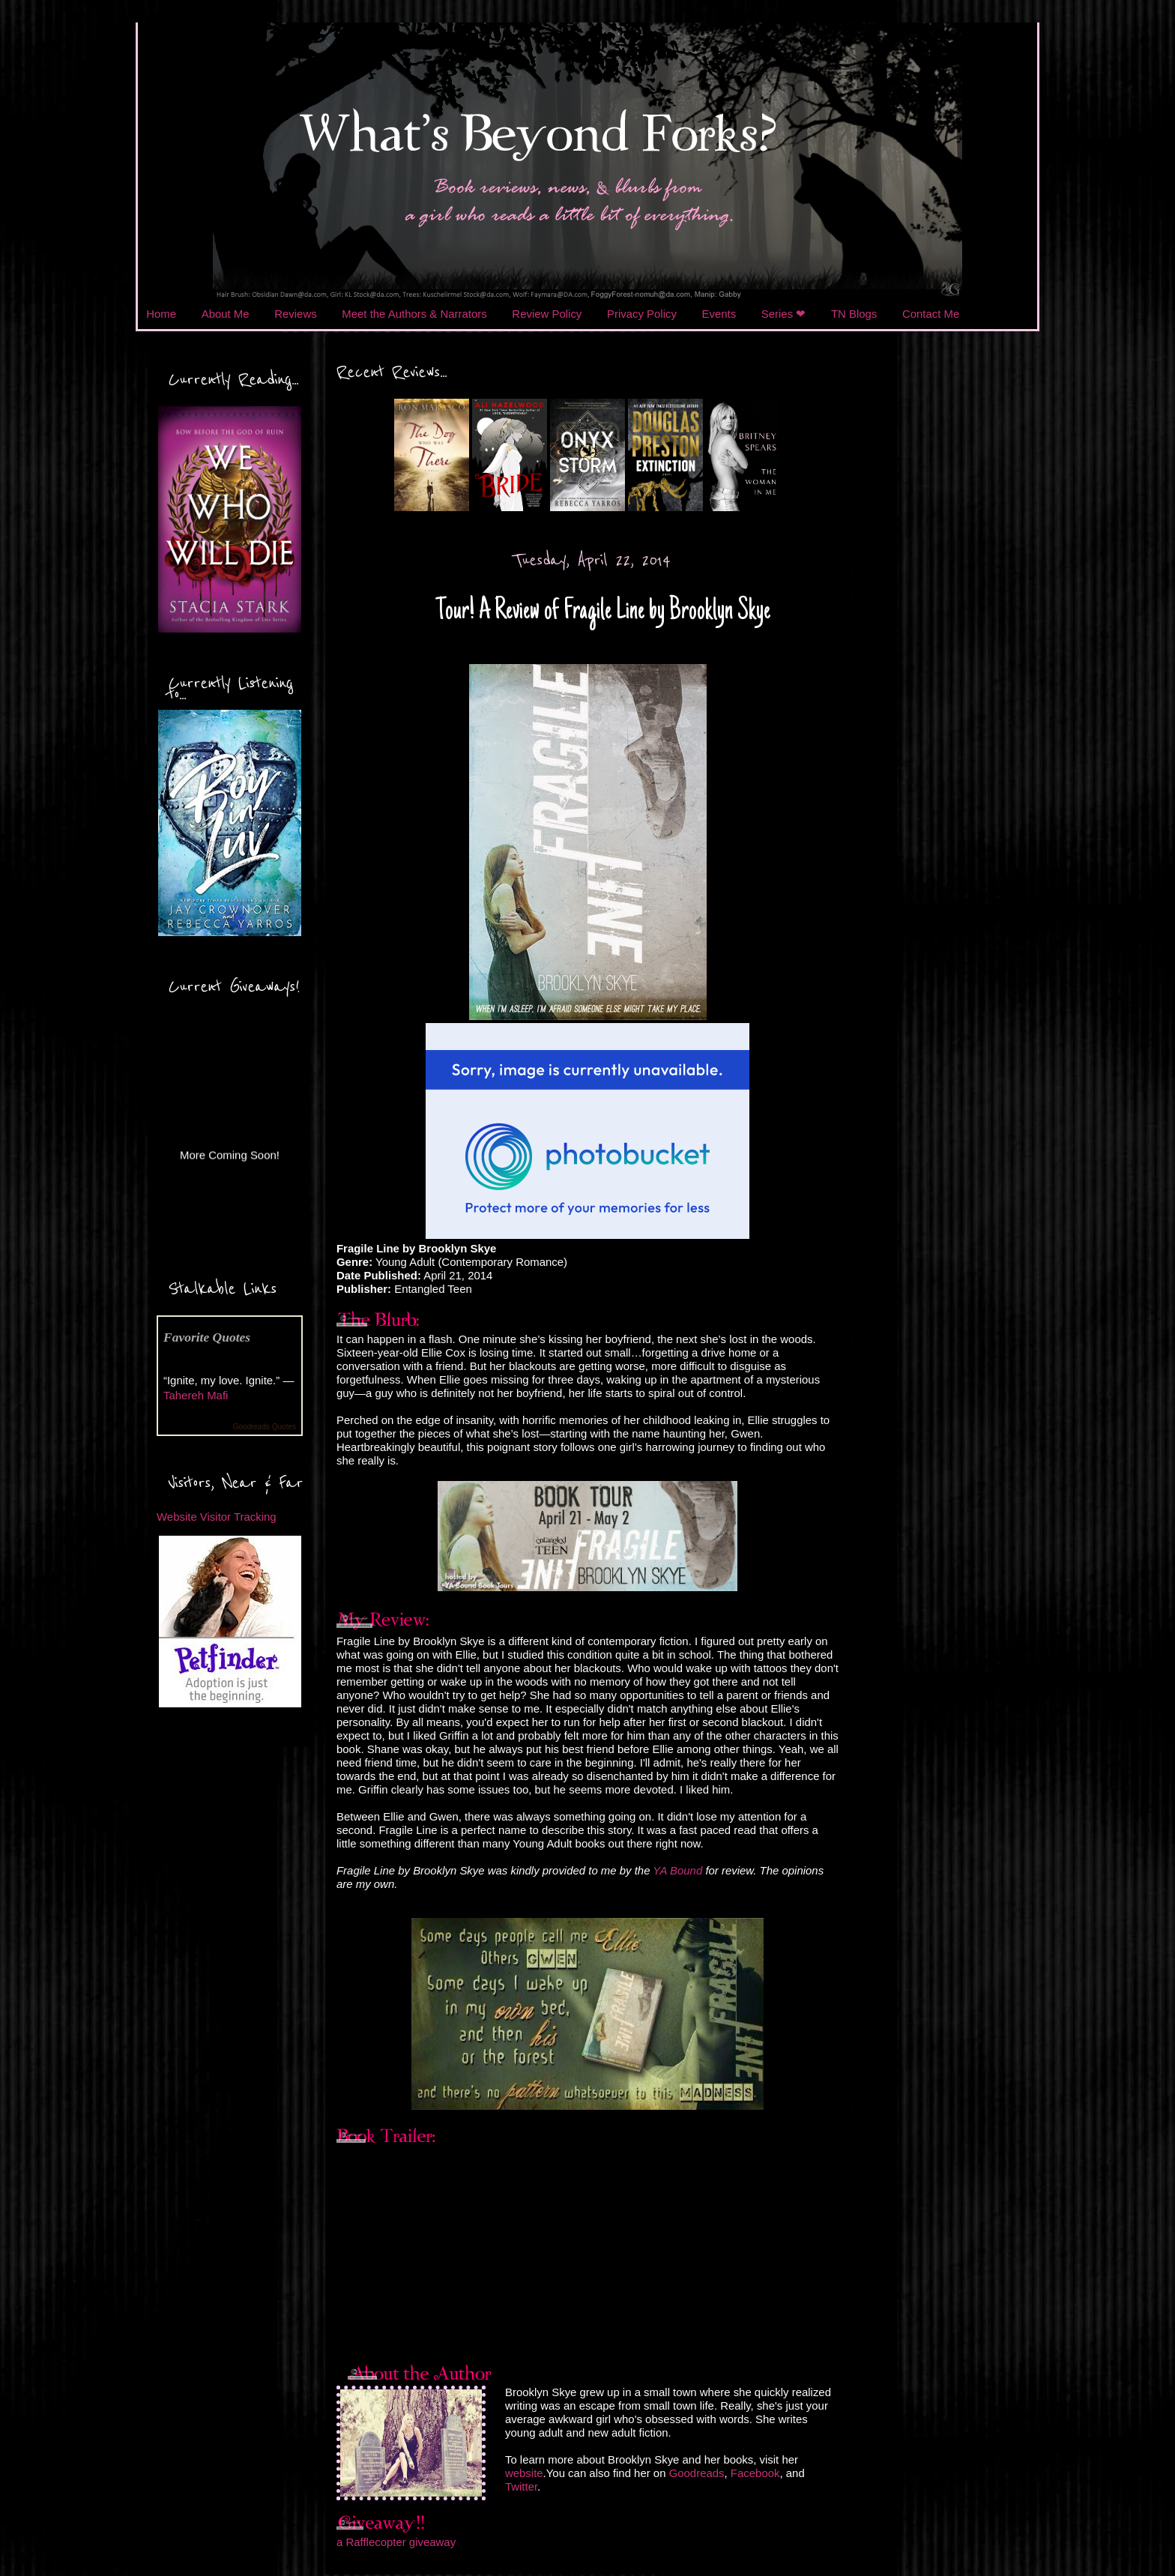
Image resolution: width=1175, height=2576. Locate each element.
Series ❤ (783, 313)
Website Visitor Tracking (217, 1516)
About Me (226, 313)
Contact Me (930, 313)
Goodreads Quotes (265, 1427)
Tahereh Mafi (195, 1395)
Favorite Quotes (206, 1337)
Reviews (295, 313)
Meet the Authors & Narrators (414, 313)
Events (719, 313)
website (524, 2473)
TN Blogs (854, 313)
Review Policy (547, 313)
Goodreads (697, 2473)
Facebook (755, 2473)
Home (161, 313)
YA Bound (677, 1870)
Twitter (521, 2486)
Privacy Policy (642, 313)
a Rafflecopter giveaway (396, 2542)
